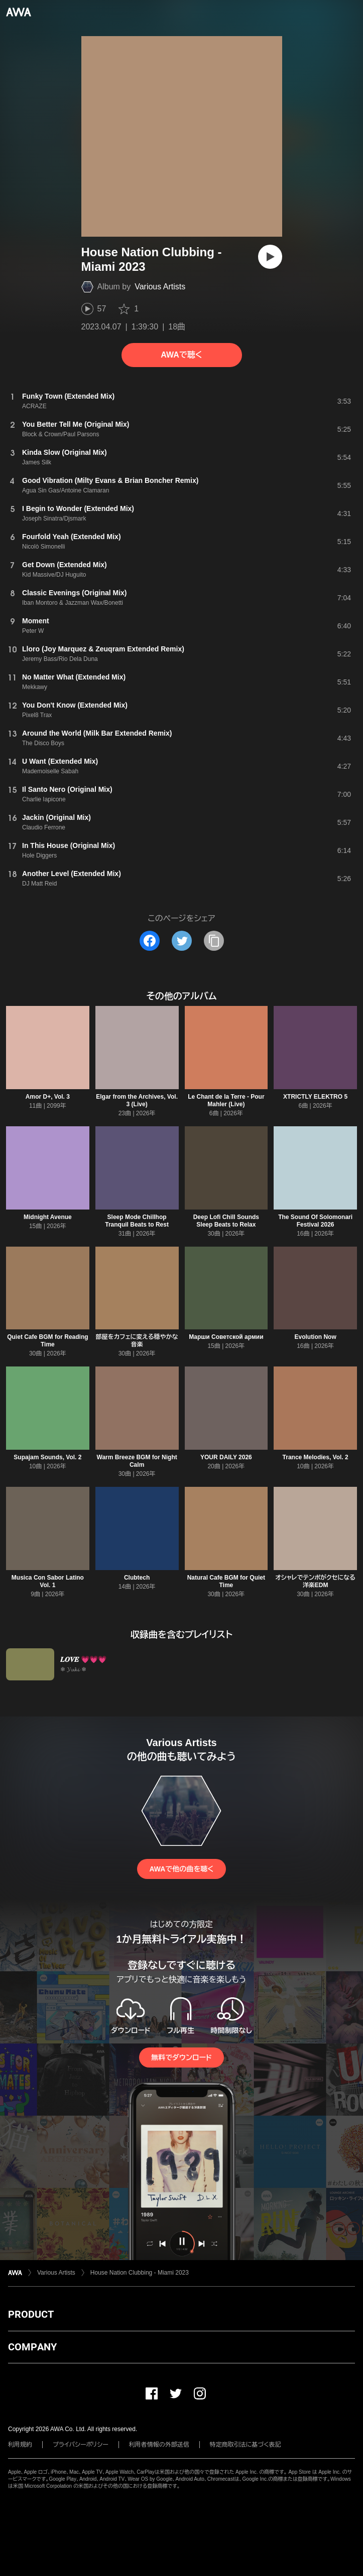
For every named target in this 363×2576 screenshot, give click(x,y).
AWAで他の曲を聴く (181, 1869)
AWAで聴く (181, 355)
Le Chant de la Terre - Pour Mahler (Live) (226, 1100)
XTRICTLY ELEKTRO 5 (315, 1096)
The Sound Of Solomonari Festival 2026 (315, 1221)
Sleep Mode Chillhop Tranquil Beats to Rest (137, 1221)
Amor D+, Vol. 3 (48, 1096)
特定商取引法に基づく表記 (245, 2444)
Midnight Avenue (48, 1217)
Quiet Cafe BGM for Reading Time (47, 1340)
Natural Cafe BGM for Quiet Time (226, 1581)
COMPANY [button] (32, 2347)
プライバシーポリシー (80, 2444)
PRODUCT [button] (31, 2314)
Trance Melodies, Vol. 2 (315, 1457)
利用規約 (20, 2444)
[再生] (270, 257)
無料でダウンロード (181, 2057)
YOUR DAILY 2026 (226, 1457)
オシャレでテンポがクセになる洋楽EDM (315, 1581)
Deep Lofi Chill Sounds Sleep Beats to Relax (226, 1221)
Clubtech (137, 1577)
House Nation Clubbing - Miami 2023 (139, 2272)
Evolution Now (315, 1336)
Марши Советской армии (226, 1336)
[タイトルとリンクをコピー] (214, 941)
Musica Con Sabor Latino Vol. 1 (48, 1581)
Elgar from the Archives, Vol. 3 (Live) (137, 1100)
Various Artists (160, 286)
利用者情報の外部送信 (159, 2444)
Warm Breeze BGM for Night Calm (137, 1461)
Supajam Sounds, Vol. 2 (47, 1457)
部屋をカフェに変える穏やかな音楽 (137, 1340)
